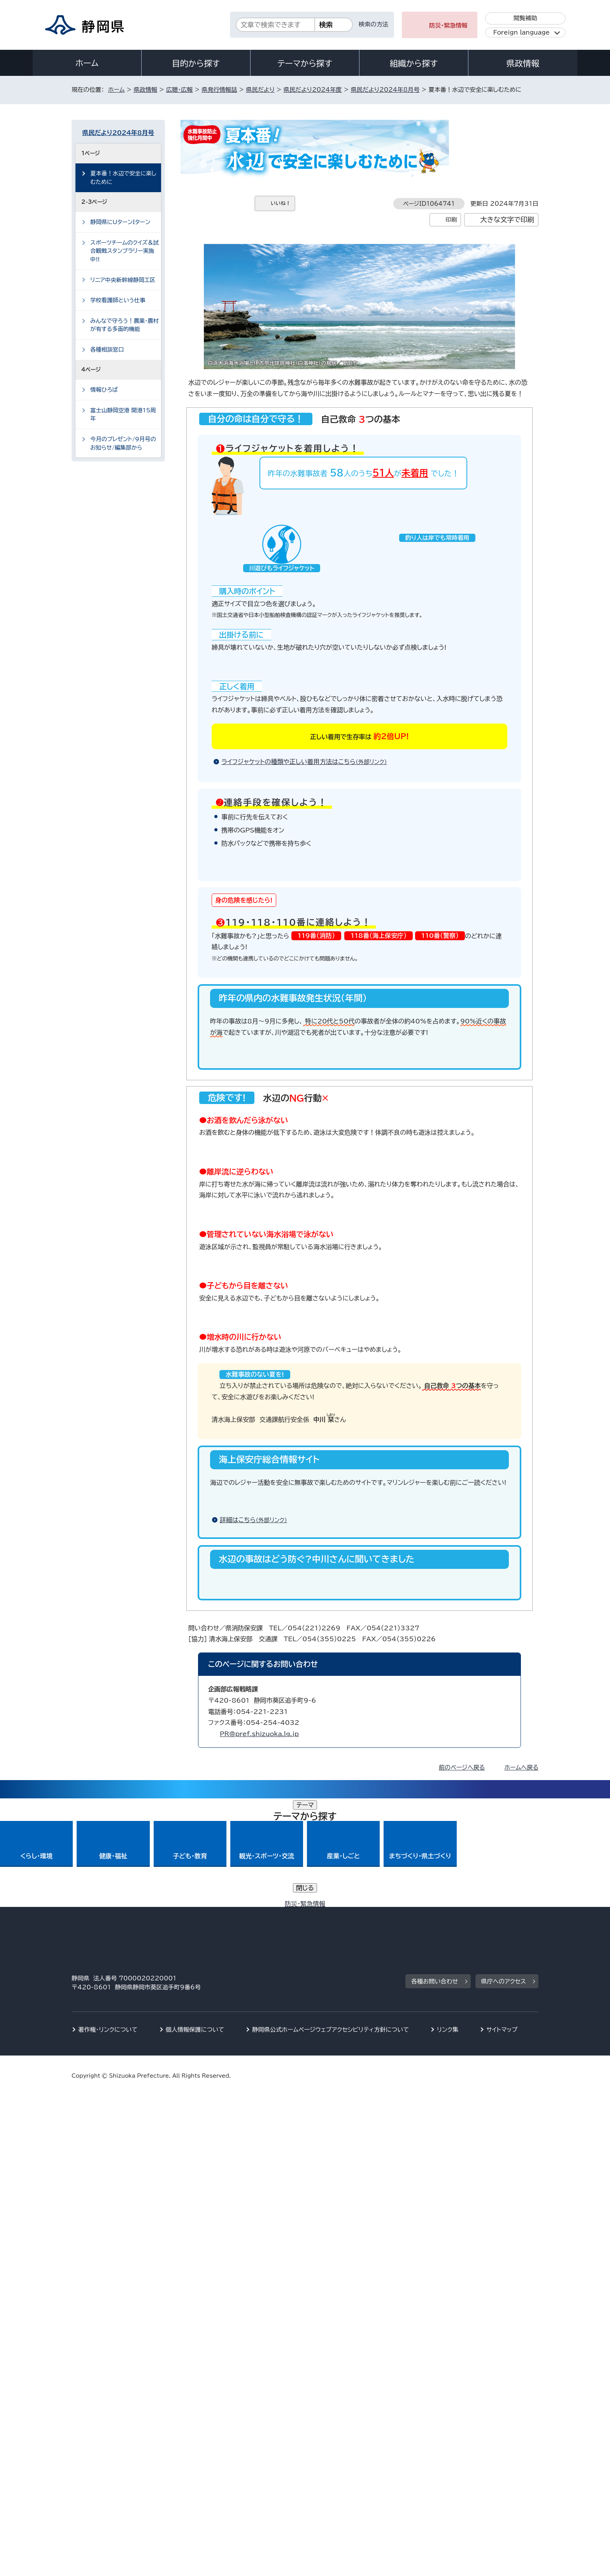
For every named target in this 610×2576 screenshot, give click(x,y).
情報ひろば (104, 390)
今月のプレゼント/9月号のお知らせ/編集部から (123, 443)
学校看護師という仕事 (117, 300)
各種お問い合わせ (434, 2461)
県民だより (260, 90)
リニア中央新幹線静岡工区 (123, 280)
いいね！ (281, 203)
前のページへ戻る (462, 2356)
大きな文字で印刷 (507, 219)
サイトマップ (501, 2509)
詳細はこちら (257, 1999)
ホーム (87, 63)
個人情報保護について (195, 2509)
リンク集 (447, 2509)
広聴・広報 (179, 90)
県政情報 (523, 63)
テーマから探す (304, 63)
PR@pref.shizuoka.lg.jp (259, 2322)
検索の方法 (373, 24)
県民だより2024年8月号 (385, 90)
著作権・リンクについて (108, 2509)
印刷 (451, 220)
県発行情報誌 (219, 90)
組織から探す (414, 63)
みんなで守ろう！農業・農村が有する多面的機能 (124, 325)
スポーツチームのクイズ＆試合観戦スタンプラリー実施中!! (124, 251)
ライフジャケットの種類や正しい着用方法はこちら (307, 789)
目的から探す (196, 63)
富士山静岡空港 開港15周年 (123, 414)
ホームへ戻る (521, 2356)
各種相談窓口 (107, 349)
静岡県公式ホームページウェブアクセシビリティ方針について (330, 2509)
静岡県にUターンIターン (120, 222)
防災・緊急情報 (448, 25)
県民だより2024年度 (313, 90)
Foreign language (521, 32)
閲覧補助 (525, 18)
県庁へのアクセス (503, 2461)
